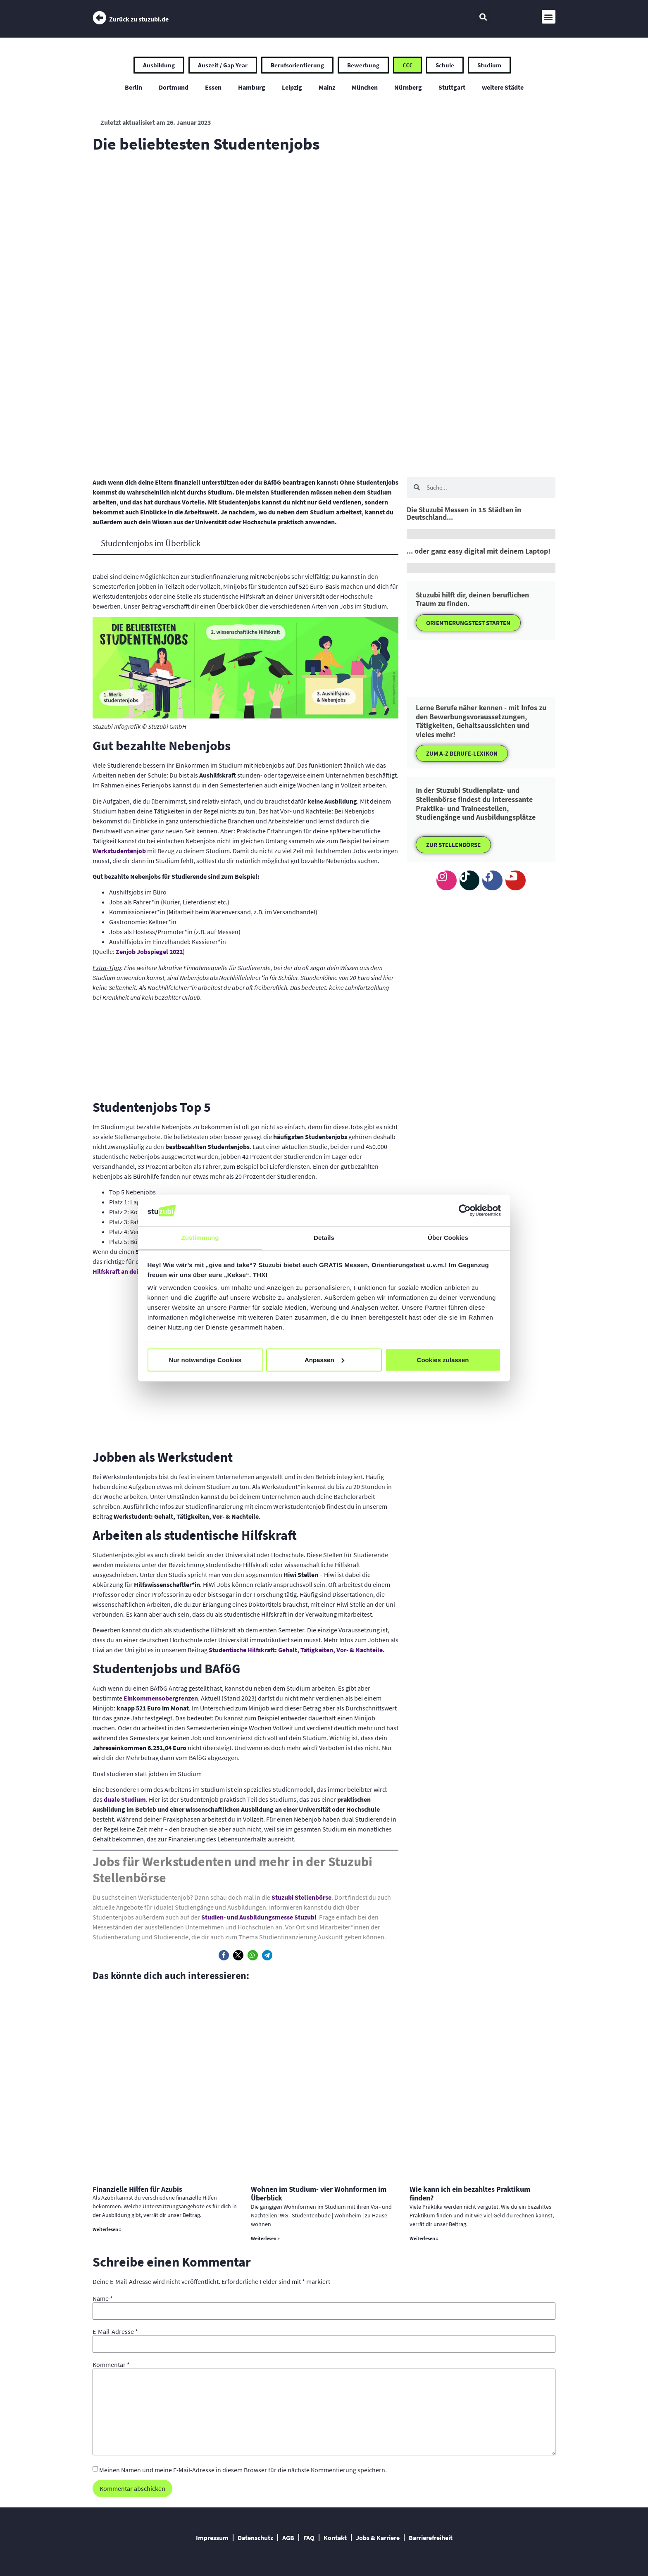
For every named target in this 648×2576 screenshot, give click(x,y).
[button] (483, 17)
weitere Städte (503, 87)
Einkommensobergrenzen (161, 1698)
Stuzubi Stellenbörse (301, 1897)
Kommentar (111, 2364)
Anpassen (324, 1359)
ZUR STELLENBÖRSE (453, 845)
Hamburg (251, 87)
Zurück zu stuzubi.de (139, 19)
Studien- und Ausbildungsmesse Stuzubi (258, 1917)
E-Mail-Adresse (115, 2331)
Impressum (212, 2537)
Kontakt (335, 2537)
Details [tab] (324, 1237)
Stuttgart (451, 87)
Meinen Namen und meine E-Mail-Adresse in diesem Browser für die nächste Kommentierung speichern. (243, 2470)
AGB (288, 2537)
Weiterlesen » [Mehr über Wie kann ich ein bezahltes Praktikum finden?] (424, 2238)
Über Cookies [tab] (448, 1237)
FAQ (308, 2537)
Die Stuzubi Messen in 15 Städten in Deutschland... (464, 513)
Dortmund (173, 87)
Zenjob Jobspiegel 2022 (149, 951)
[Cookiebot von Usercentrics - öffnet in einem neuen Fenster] (465, 1210)
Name (103, 2298)
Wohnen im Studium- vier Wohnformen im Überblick (318, 2193)
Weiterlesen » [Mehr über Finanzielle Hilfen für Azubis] (107, 2229)
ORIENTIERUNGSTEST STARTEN (468, 623)
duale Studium (125, 1799)
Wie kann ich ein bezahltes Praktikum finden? (470, 2193)
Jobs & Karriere (378, 2537)
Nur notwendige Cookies (205, 1359)
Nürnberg (408, 87)
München (365, 87)
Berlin (133, 87)
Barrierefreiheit (431, 2537)
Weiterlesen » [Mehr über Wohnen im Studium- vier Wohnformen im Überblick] (265, 2238)
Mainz (327, 87)
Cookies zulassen (443, 1359)
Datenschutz (255, 2537)
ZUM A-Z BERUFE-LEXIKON (462, 753)
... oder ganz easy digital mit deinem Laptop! (478, 551)
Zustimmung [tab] (200, 1237)
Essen (213, 87)
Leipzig (292, 87)
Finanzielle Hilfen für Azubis (137, 2189)
